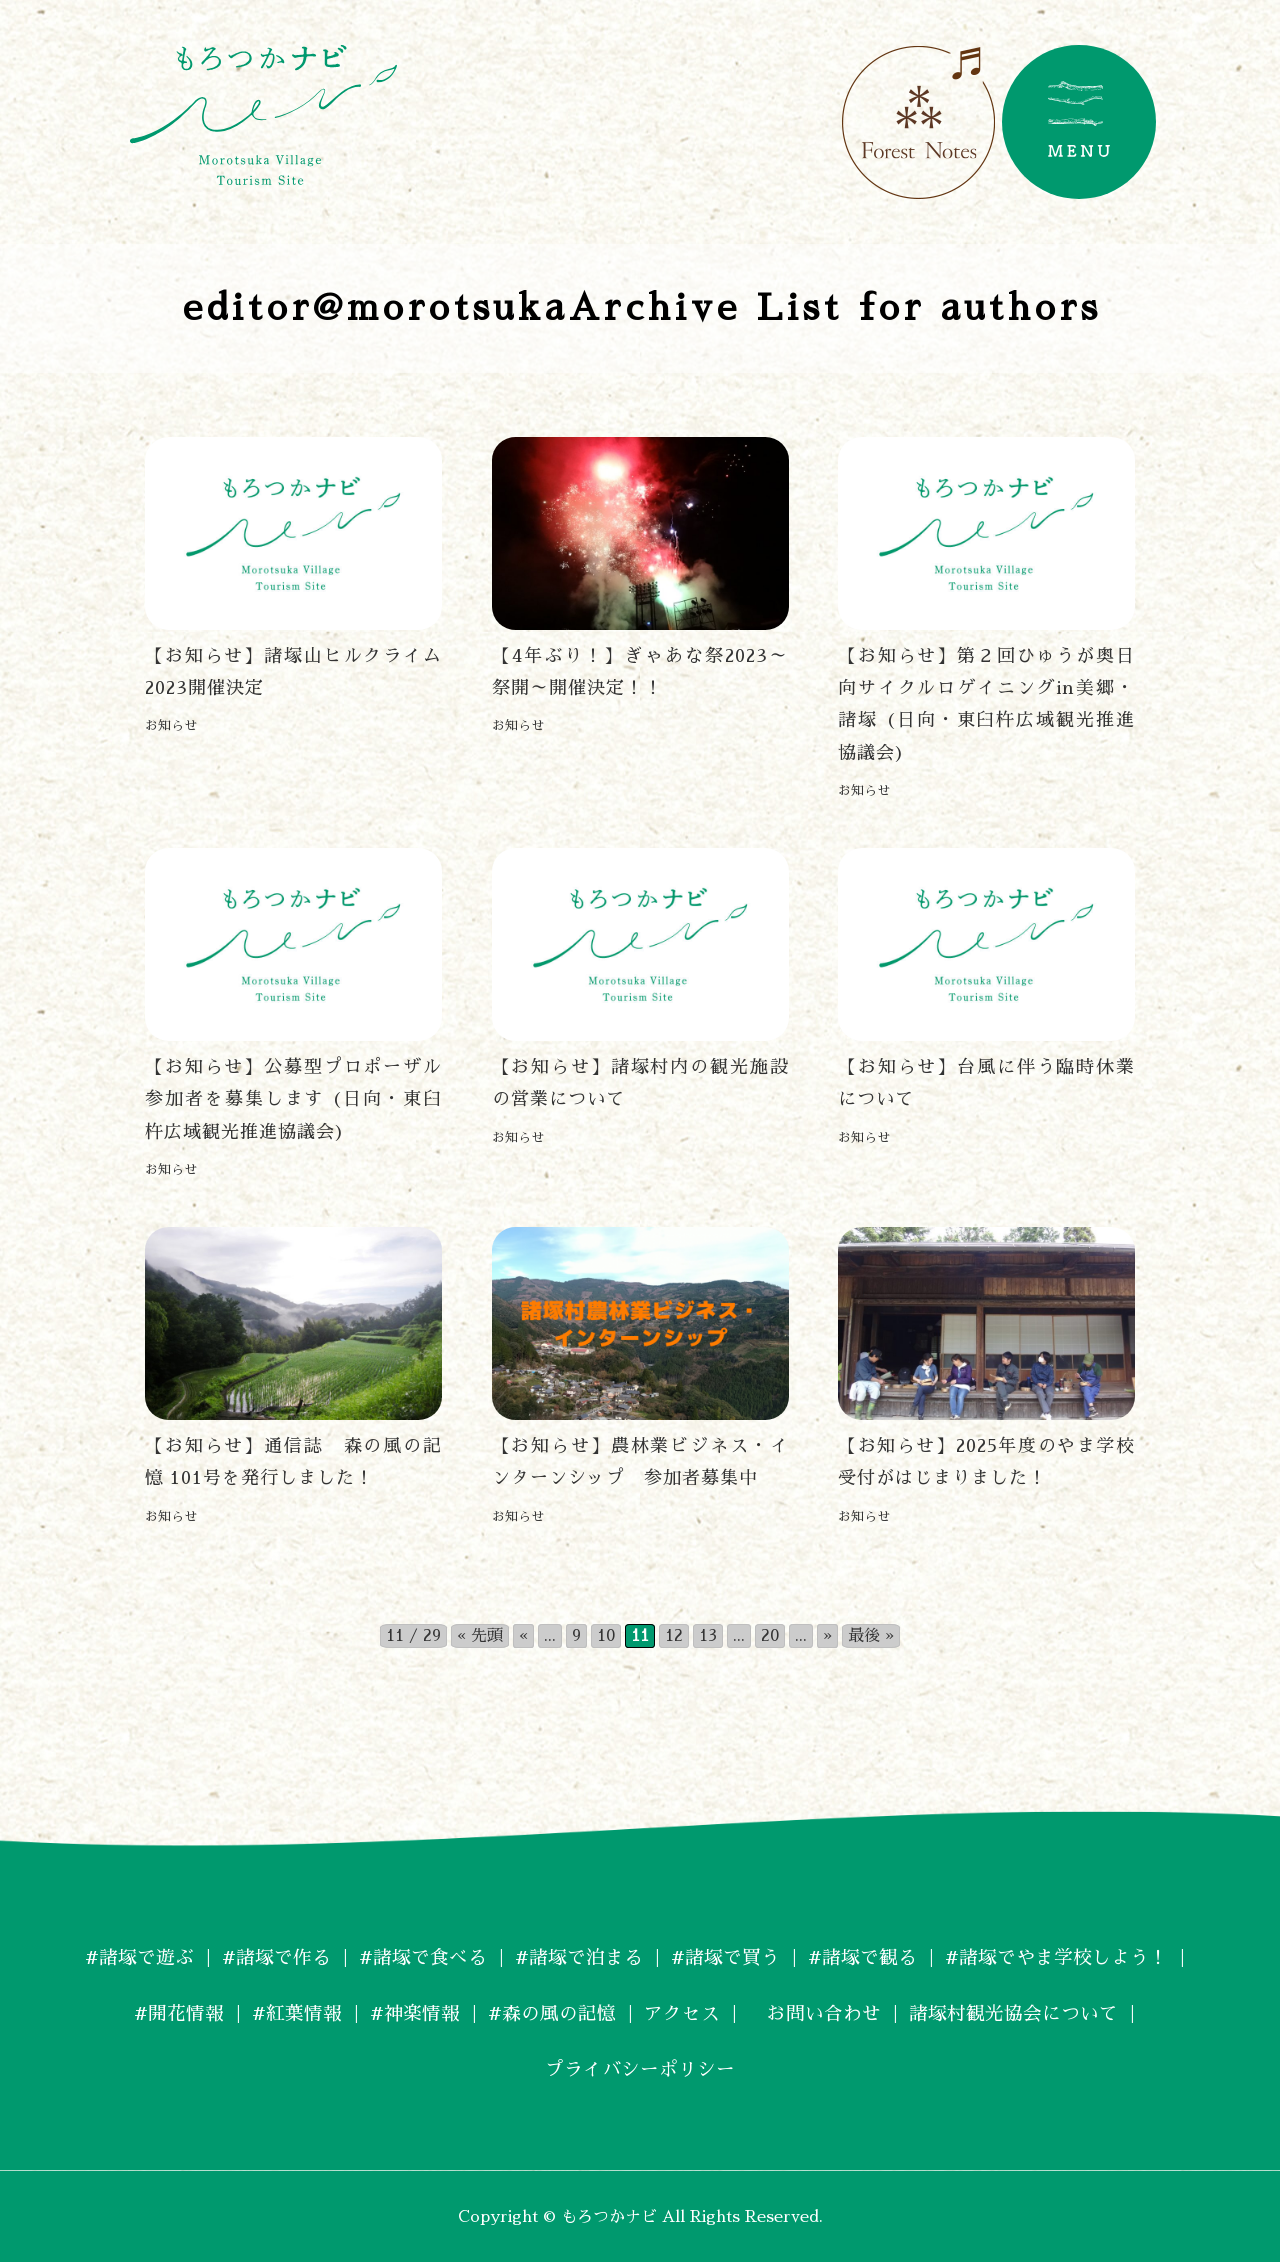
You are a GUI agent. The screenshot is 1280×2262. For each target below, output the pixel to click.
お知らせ (171, 725)
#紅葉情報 (282, 2011)
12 (674, 1634)
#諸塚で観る (872, 1955)
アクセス (684, 2011)
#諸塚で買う (729, 1955)
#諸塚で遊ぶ (117, 1955)
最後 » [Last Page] (871, 1634)
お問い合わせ (822, 2011)
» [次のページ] (827, 1634)
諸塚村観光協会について (1030, 2011)
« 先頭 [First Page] (480, 1634)
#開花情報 (159, 2011)
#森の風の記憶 (548, 2011)
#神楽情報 (405, 2011)
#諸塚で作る (260, 1955)
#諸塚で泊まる (576, 1955)
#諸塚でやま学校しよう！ (1075, 1955)
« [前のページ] (523, 1634)
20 (770, 1634)
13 (708, 1634)
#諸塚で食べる (413, 1955)
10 (606, 1634)
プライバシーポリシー (640, 2067)
